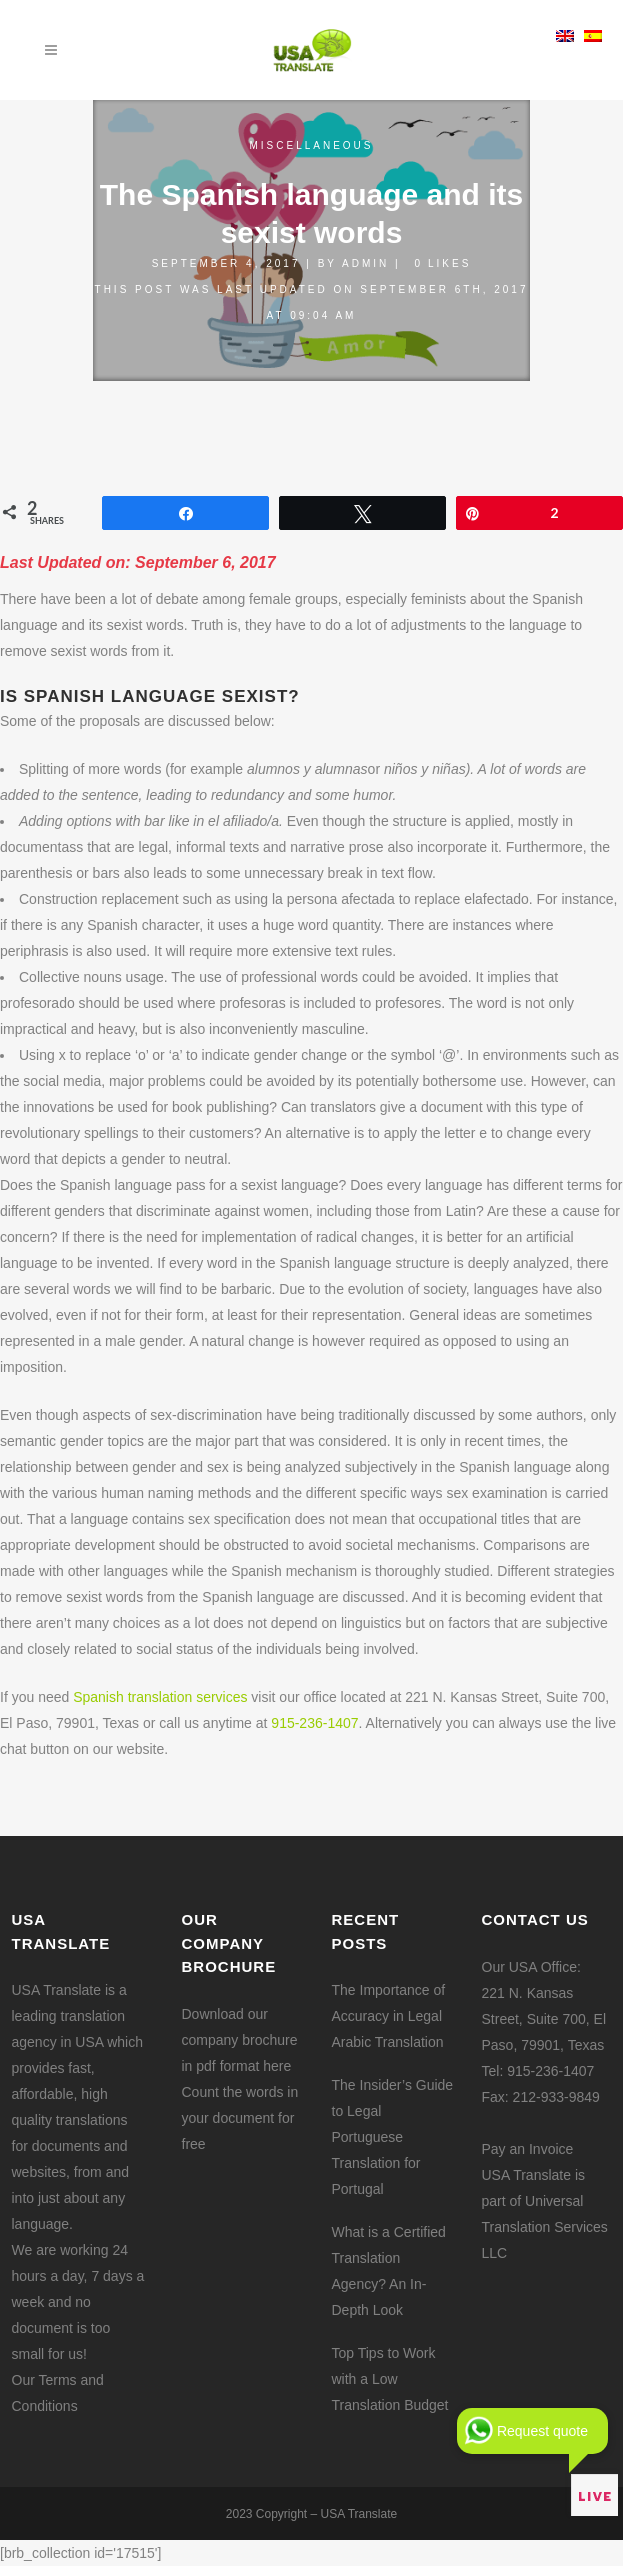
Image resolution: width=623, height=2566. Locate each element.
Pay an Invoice (528, 2149)
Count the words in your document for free (240, 2118)
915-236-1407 (314, 1723)
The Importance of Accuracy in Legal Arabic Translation (389, 2016)
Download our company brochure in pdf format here (240, 2040)
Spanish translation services (160, 1697)
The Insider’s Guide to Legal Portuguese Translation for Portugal (393, 2137)
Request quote (542, 2431)
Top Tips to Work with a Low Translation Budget (390, 2379)
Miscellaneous (311, 145)
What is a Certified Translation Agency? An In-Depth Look (389, 2271)
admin (365, 263)
